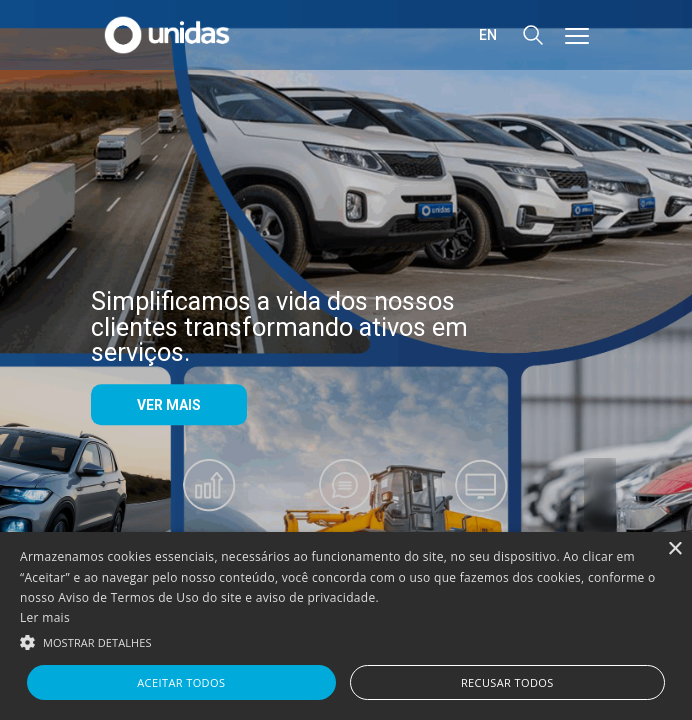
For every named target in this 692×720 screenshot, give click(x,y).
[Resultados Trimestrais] (210, 513)
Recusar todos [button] (507, 682)
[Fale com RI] (346, 503)
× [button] (674, 549)
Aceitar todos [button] (181, 682)
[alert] (346, 626)
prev (92, 513)
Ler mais (45, 617)
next (600, 513)
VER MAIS (169, 405)
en (488, 35)
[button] (346, 641)
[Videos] (482, 503)
